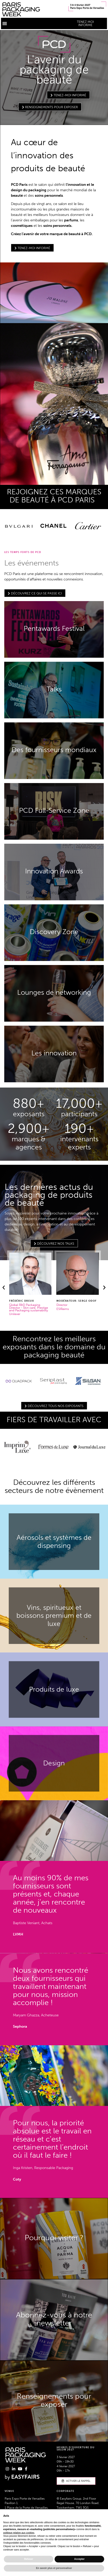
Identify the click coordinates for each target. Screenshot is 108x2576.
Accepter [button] (79, 2559)
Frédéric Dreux (68, 1300)
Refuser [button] (28, 2559)
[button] (4, 23)
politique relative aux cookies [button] (18, 2532)
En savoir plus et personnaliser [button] (54, 2568)
